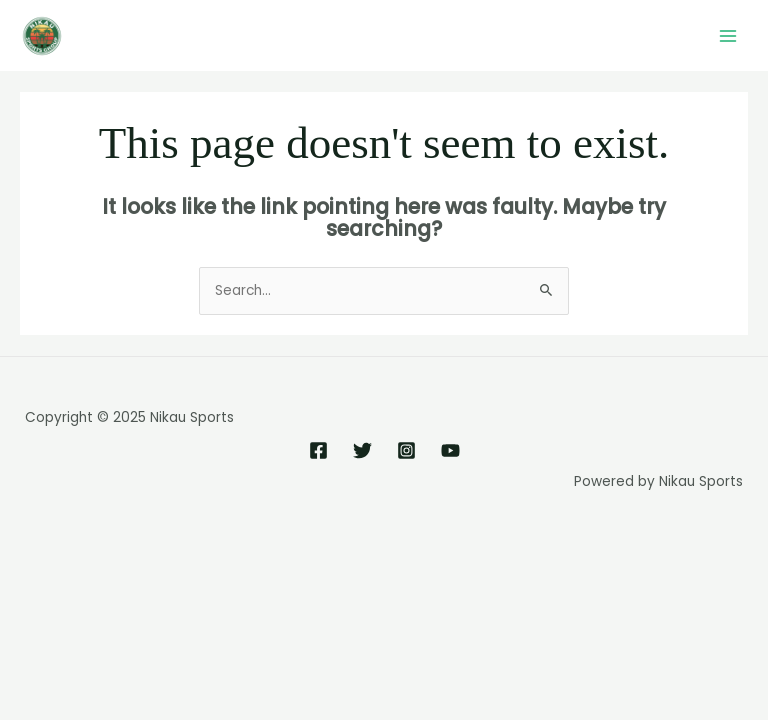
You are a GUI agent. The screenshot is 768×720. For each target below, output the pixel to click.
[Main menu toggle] (728, 35)
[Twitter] (362, 450)
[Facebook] (318, 450)
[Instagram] (406, 450)
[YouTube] (450, 450)
